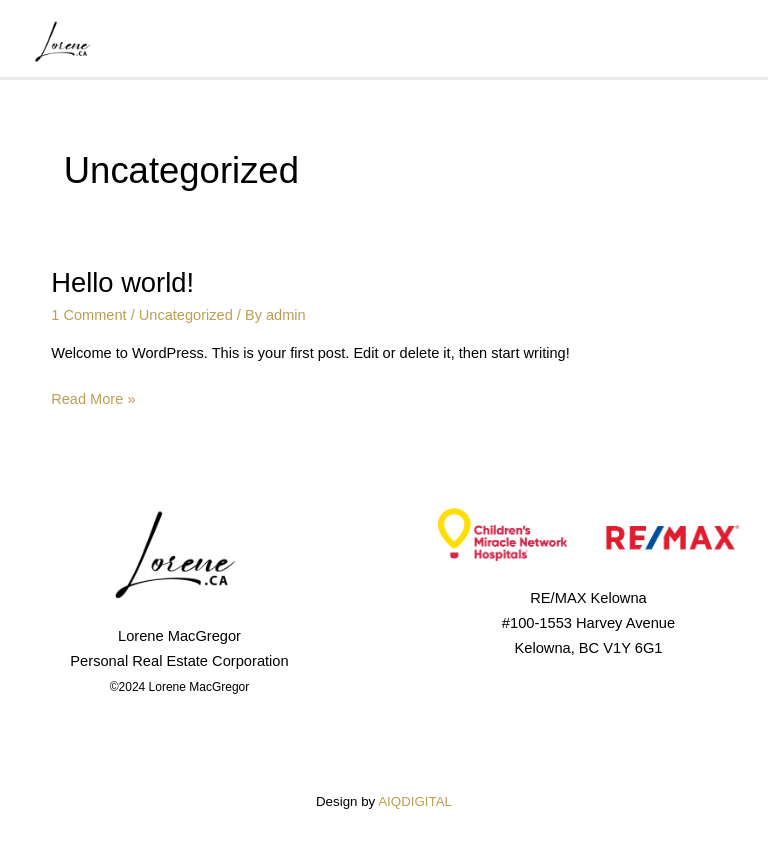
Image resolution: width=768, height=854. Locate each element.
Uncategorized (186, 315)
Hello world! (122, 282)
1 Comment (88, 315)
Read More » (93, 397)
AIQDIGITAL (415, 801)
